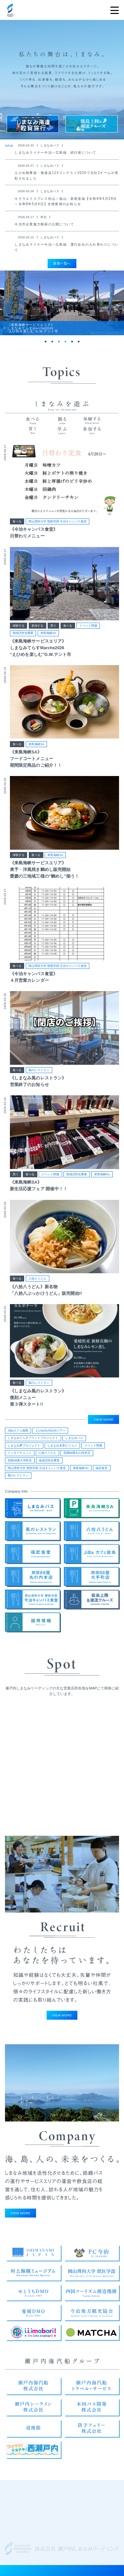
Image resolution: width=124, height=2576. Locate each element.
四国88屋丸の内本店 (77, 1454)
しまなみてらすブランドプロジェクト (33, 1439)
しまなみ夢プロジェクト (24, 1447)
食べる (17, 526)
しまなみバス (74, 1439)
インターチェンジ (19, 1454)
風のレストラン (38, 1075)
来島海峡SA (48, 638)
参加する (37, 630)
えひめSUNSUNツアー (50, 1432)
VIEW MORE (103, 1421)
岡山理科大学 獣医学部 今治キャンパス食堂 (57, 526)
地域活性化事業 (23, 638)
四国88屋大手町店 (20, 1462)
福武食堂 (101, 1469)
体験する (18, 630)
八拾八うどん (37, 1283)
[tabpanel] (62, 306)
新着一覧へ (61, 263)
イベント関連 (88, 630)
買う (53, 630)
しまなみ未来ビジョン (62, 1447)
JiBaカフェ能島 (18, 1432)
